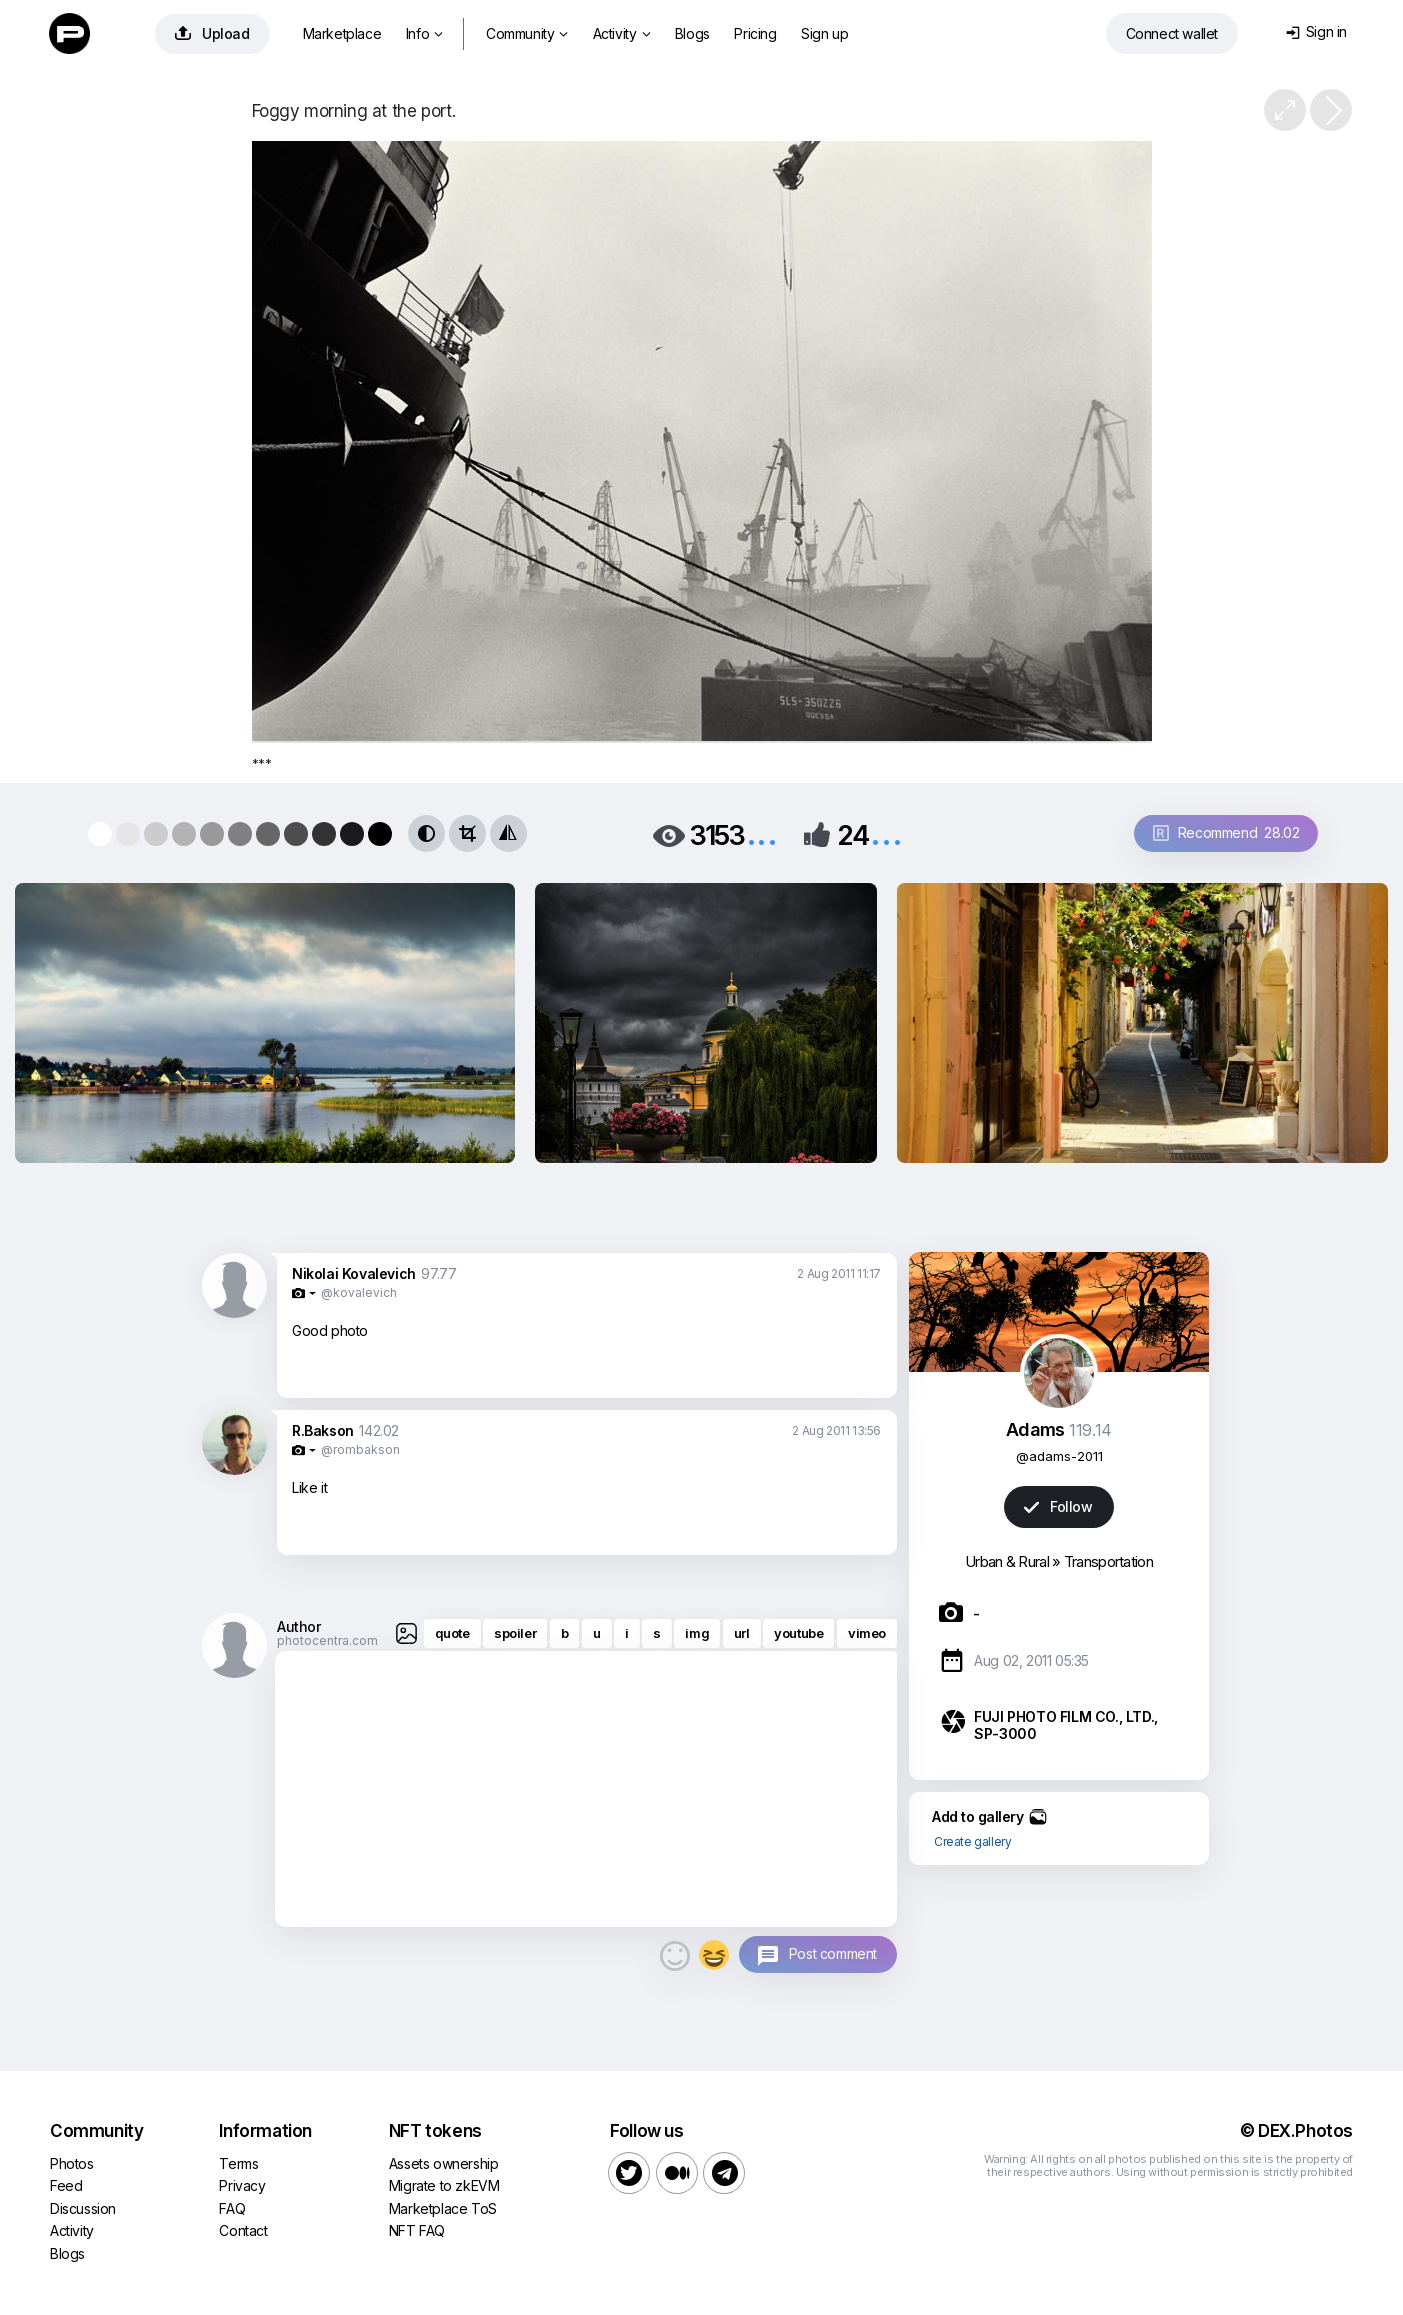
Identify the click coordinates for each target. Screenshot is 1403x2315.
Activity (621, 33)
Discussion (83, 2208)
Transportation (1108, 1561)
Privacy (242, 2185)
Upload (212, 33)
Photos (72, 2163)
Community (527, 33)
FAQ (232, 2208)
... (762, 833)
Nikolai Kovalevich (354, 1273)
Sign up (824, 33)
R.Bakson (323, 1430)
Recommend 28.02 (1226, 832)
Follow (1058, 1506)
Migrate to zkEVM (444, 2185)
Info (424, 33)
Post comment (833, 1953)
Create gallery (972, 1841)
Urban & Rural (1007, 1561)
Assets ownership (444, 2163)
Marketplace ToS (443, 2208)
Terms (238, 2163)
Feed (66, 2185)
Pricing (755, 33)
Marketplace (342, 33)
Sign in (1316, 31)
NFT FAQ (417, 2230)
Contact (243, 2230)
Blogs (692, 33)
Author (299, 1626)
